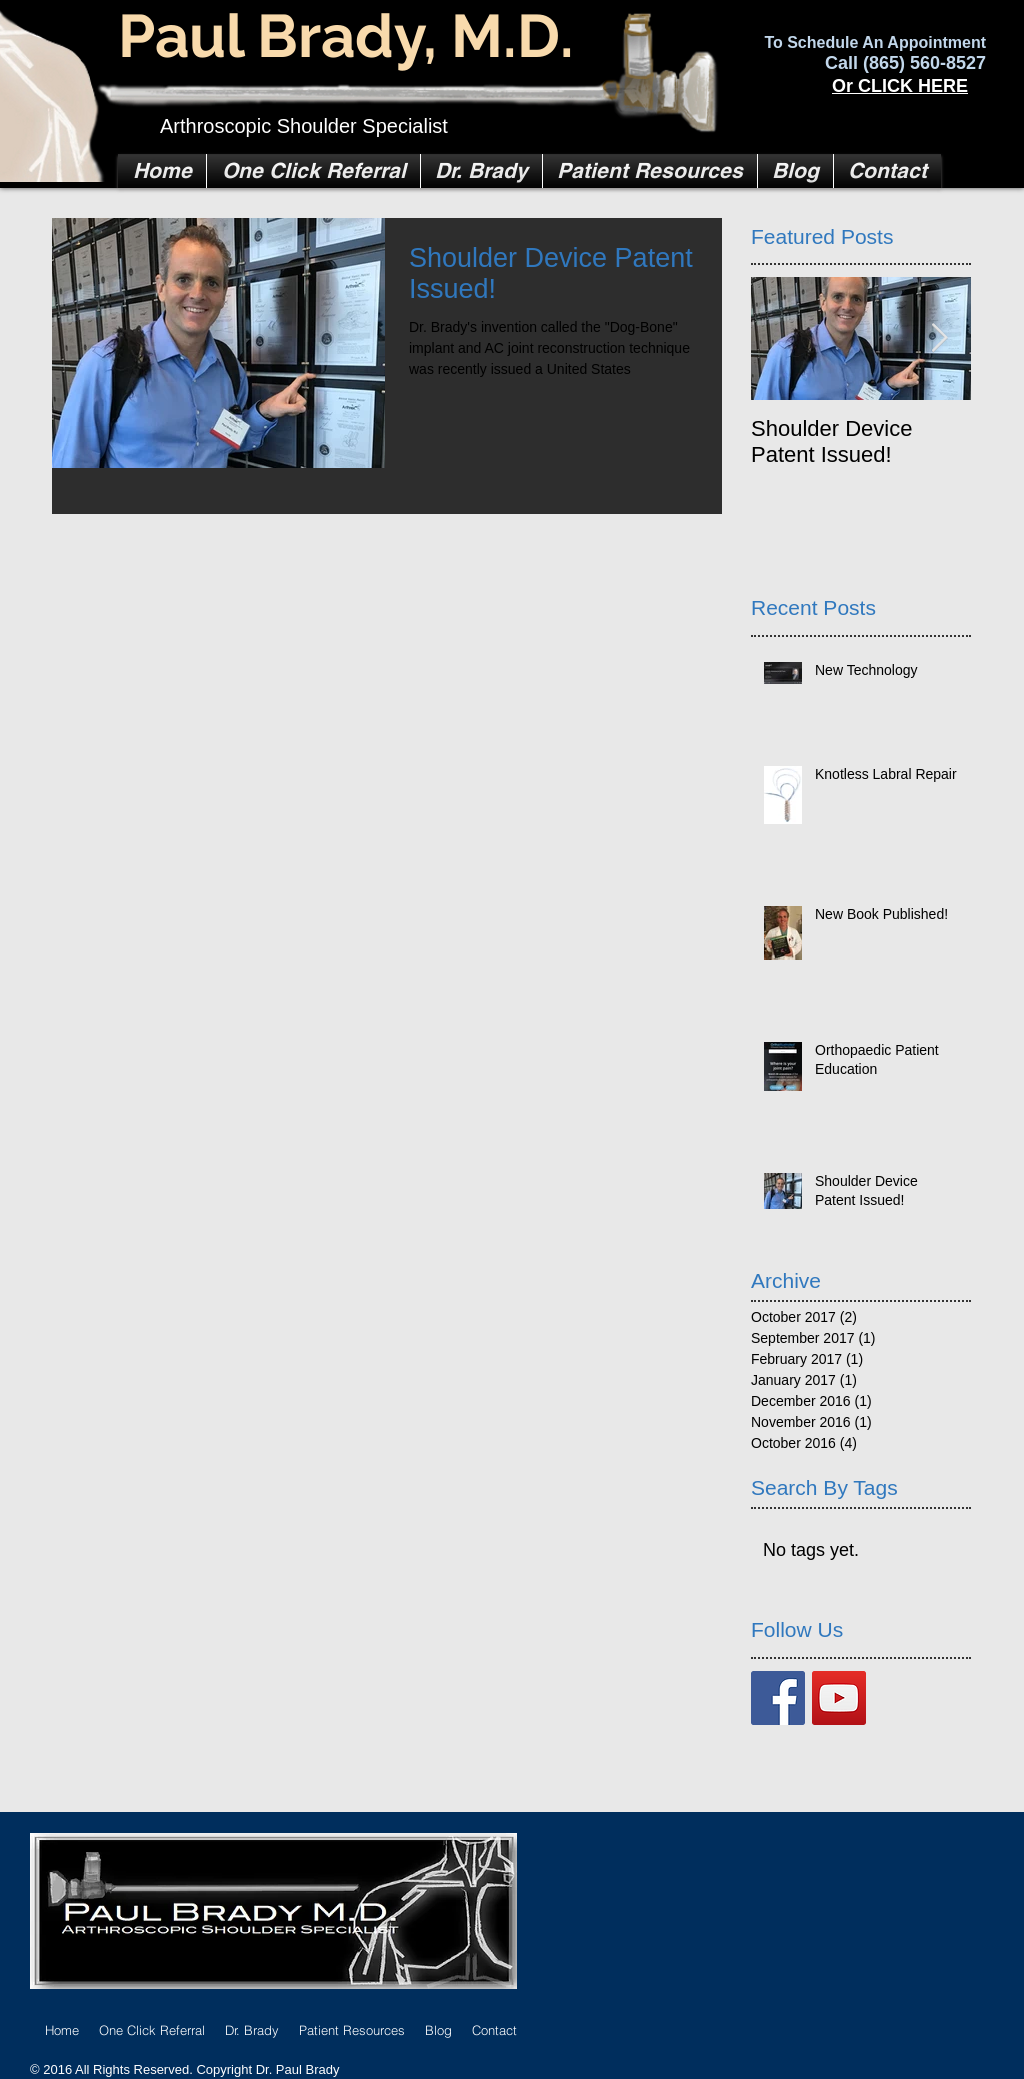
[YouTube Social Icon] (839, 1698)
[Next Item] (939, 339)
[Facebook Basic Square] (778, 1698)
